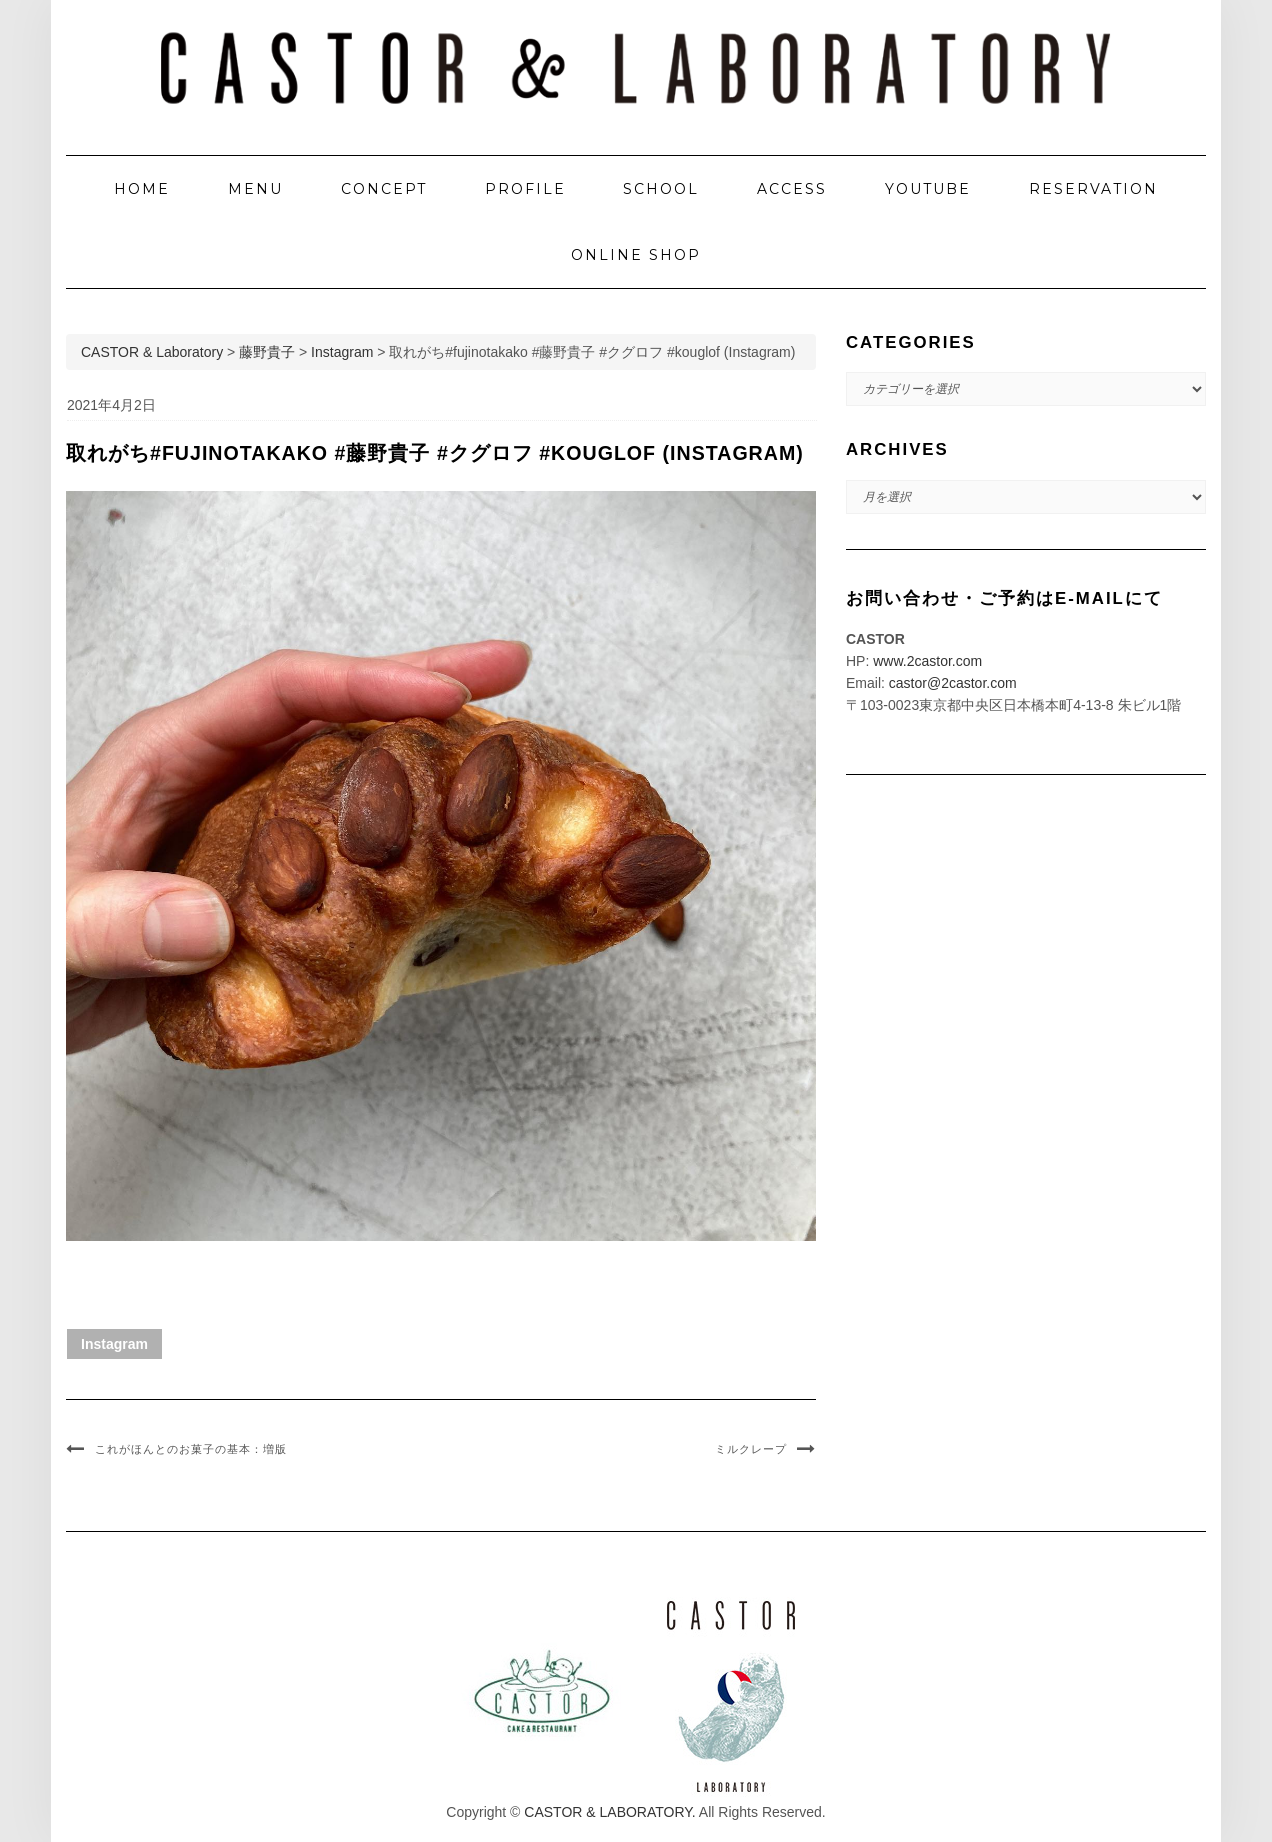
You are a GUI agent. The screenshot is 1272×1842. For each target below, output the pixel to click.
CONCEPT (384, 189)
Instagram (114, 1344)
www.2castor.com (927, 661)
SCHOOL (661, 189)
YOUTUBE (928, 189)
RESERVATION (1093, 189)
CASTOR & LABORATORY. (609, 1812)
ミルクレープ (751, 1449)
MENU (255, 189)
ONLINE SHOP (636, 255)
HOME (142, 189)
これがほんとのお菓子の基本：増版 (191, 1449)
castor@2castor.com (953, 683)
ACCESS (792, 189)
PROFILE (525, 189)
